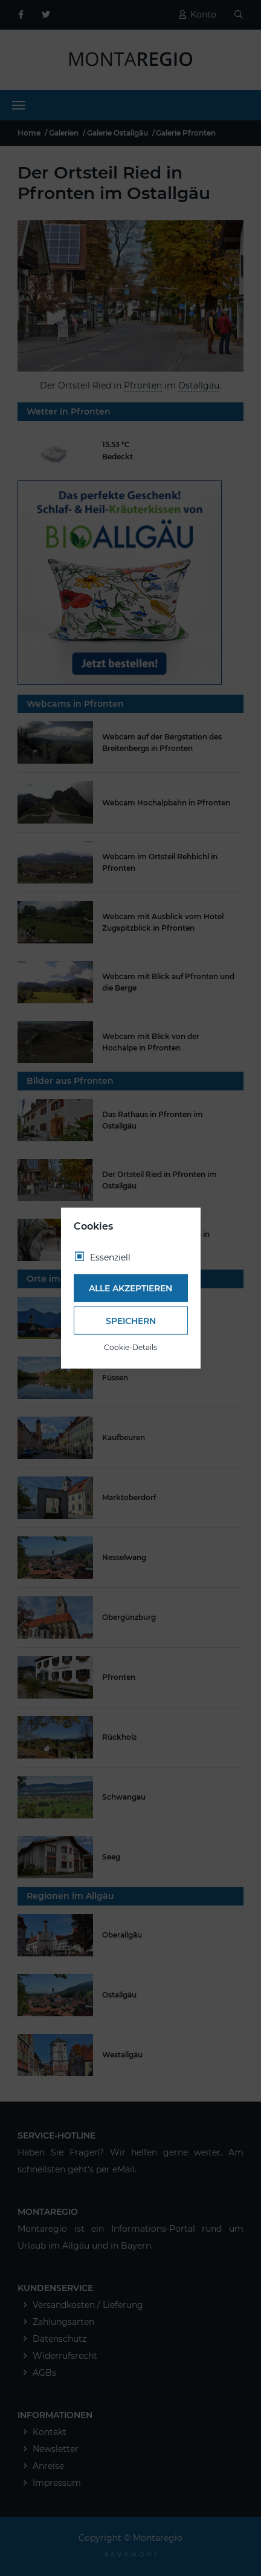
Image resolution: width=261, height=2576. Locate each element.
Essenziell (110, 1256)
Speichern (131, 1320)
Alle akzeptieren (130, 1288)
